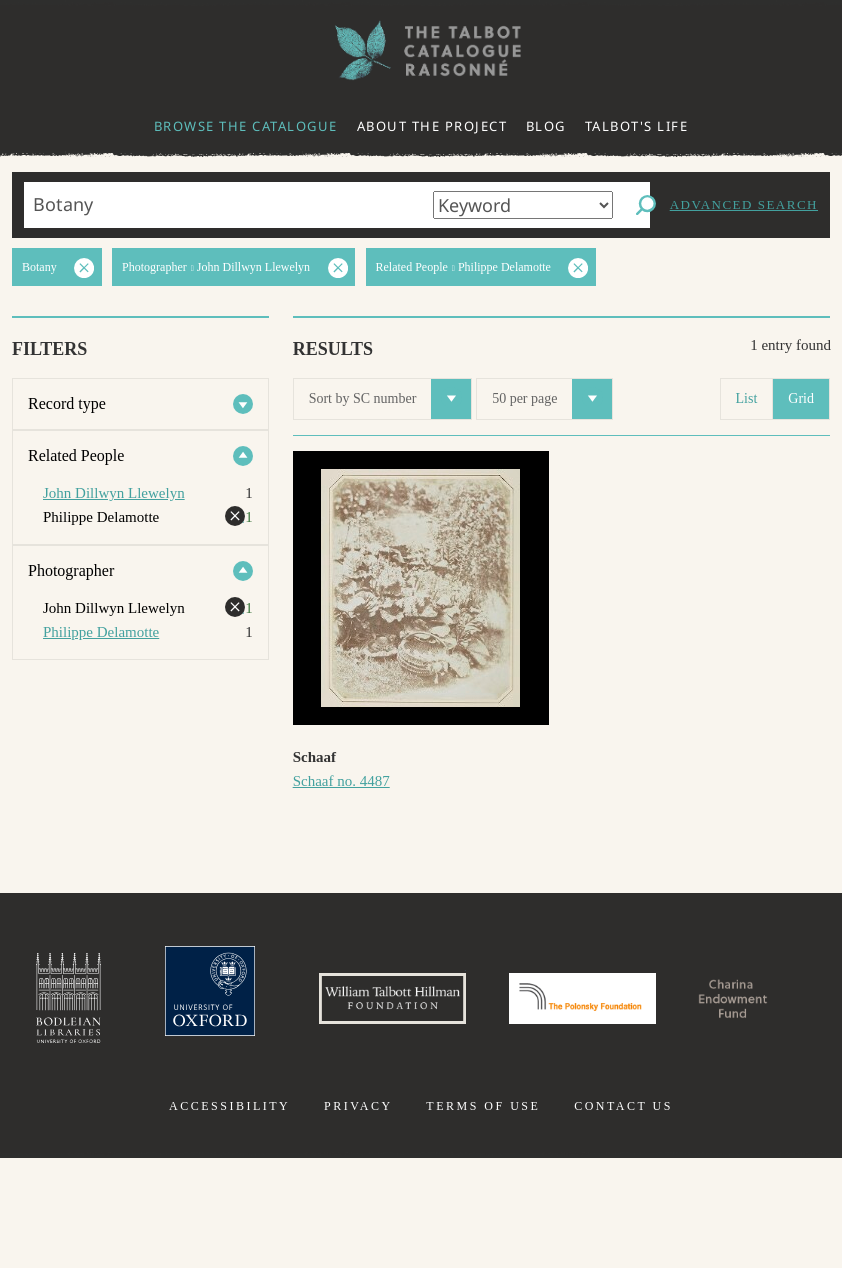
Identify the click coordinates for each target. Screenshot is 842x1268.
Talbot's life (637, 126)
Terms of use (483, 1216)
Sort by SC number (390, 399)
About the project (432, 126)
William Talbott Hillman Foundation (458, 1008)
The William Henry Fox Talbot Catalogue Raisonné (421, 50)
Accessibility (229, 1216)
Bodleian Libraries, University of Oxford (80, 1008)
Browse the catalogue (246, 126)
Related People (76, 455)
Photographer (71, 570)
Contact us (623, 1216)
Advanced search (744, 204)
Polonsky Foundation (702, 1008)
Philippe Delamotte (101, 632)
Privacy (358, 1216)
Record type (67, 403)
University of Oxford (239, 1008)
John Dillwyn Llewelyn (114, 493)
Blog (546, 126)
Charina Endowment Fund (421, 1118)
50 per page (552, 399)
